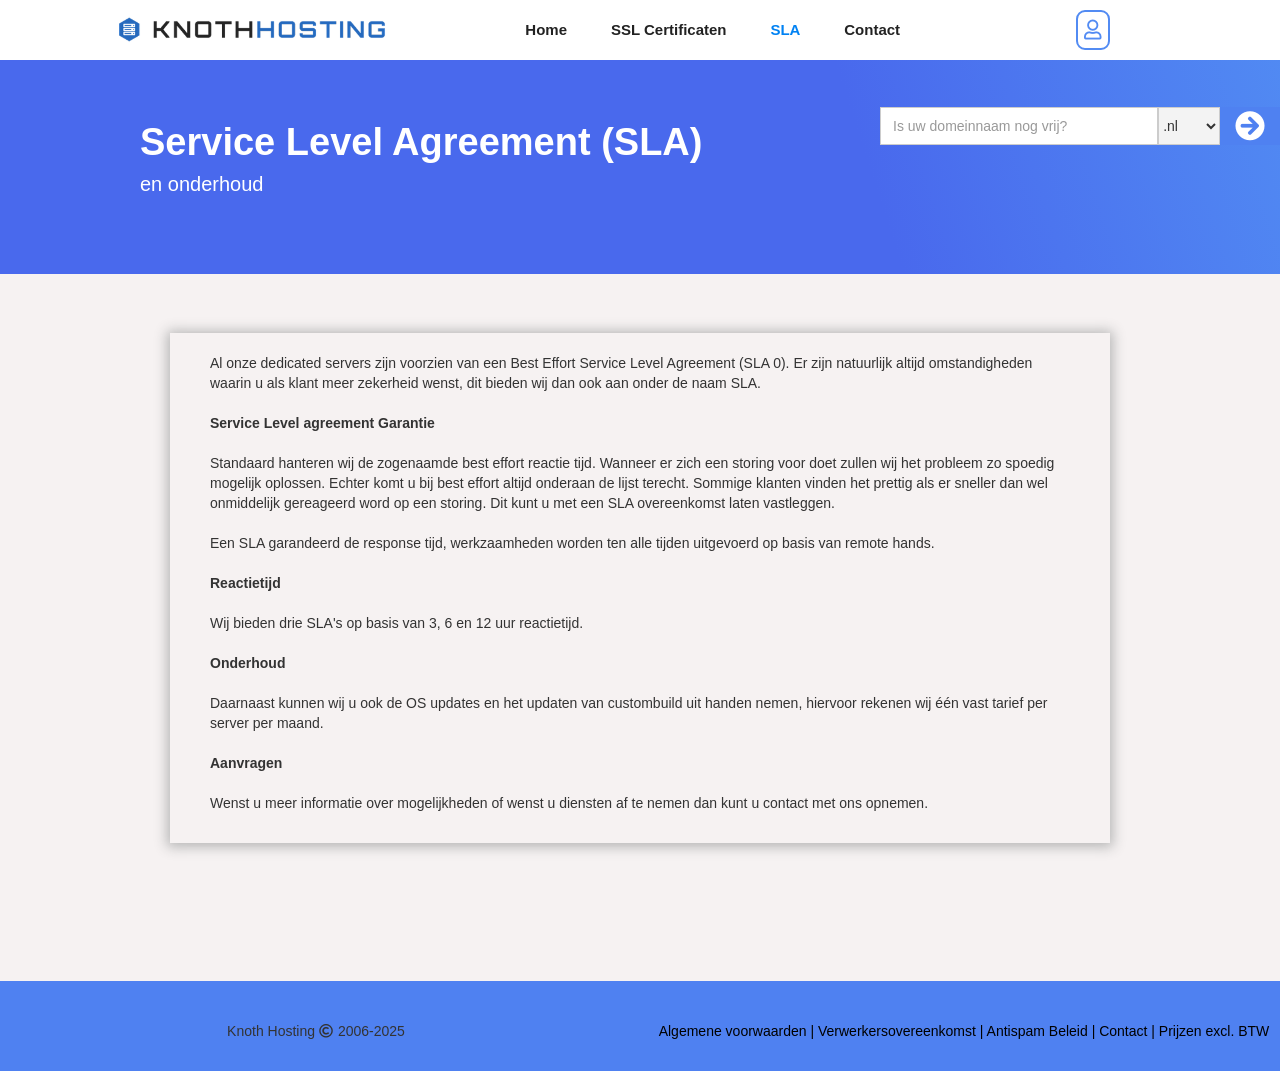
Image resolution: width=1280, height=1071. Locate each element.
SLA (785, 29)
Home (546, 29)
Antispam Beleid (1037, 1031)
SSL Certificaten (669, 29)
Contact (872, 29)
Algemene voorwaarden (733, 1031)
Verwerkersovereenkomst (899, 1031)
